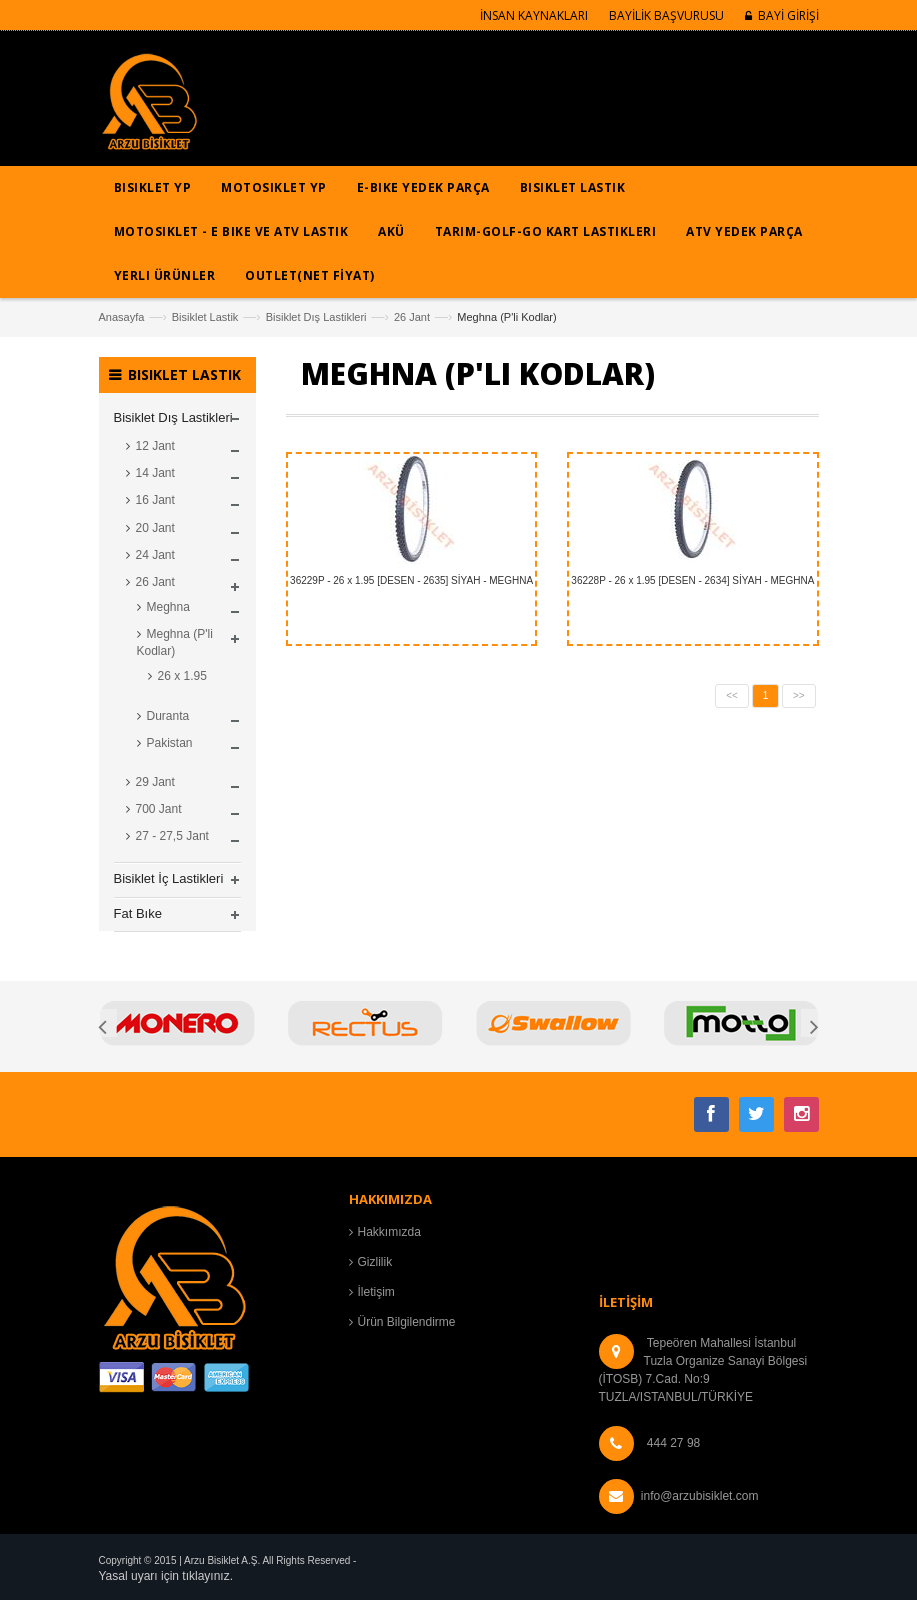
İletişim (376, 1292)
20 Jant (155, 528)
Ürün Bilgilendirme (407, 1322)
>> (799, 695)
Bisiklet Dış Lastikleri (316, 317)
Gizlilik (375, 1262)
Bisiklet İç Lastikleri (169, 878)
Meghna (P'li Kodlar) (175, 642)
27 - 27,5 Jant (172, 836)
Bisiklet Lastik (205, 317)
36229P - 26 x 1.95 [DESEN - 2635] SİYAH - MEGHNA (411, 580)
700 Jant (159, 809)
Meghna (168, 607)
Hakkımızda (389, 1232)
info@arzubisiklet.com (700, 1496)
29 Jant (155, 782)
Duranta (168, 716)
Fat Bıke (138, 913)
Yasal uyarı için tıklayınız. (166, 1576)
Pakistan (170, 743)
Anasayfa (122, 317)
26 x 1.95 (182, 676)
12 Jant (155, 446)
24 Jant (155, 555)
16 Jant (155, 500)
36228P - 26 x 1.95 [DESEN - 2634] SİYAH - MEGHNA (692, 580)
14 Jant (155, 473)
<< (732, 695)
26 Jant (412, 317)
